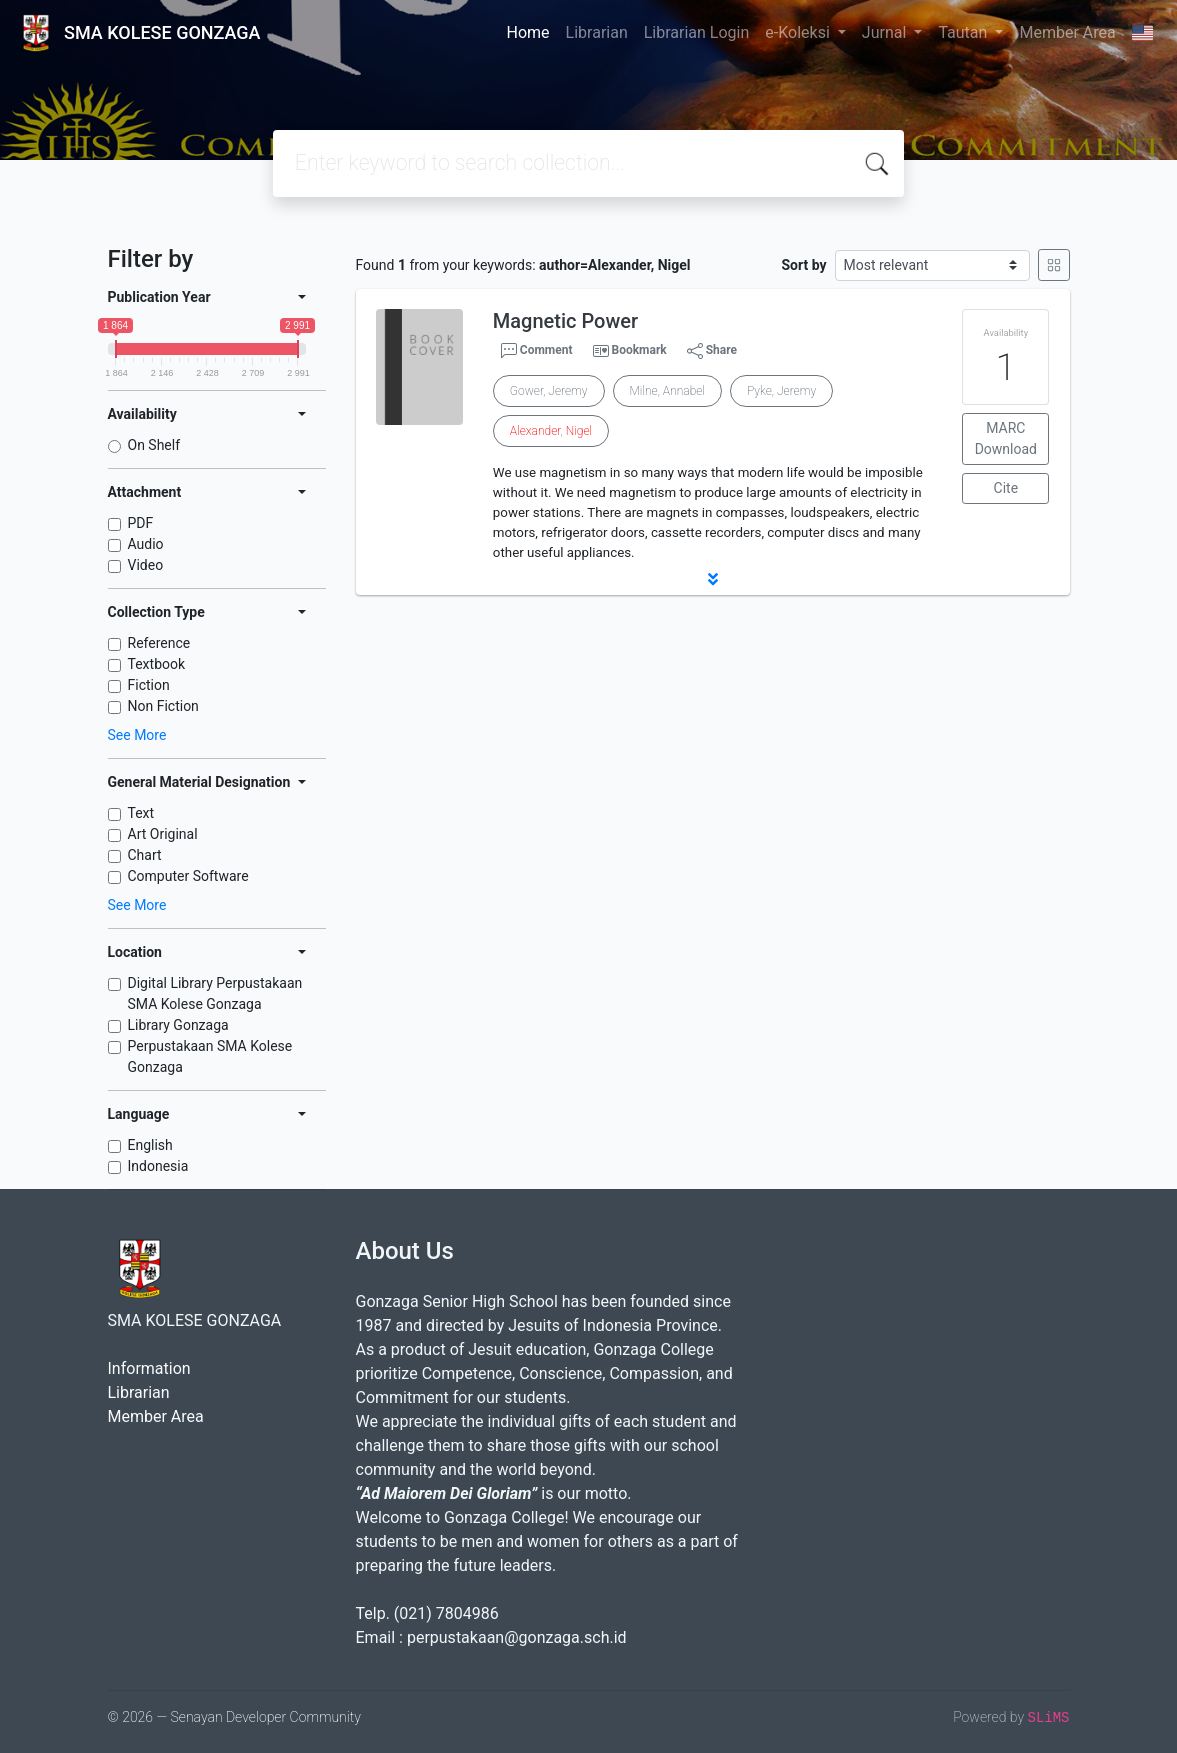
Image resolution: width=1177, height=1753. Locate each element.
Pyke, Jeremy (781, 391)
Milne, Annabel (667, 391)
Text (141, 813)
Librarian (597, 32)
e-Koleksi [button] (799, 32)
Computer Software (188, 876)
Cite (1006, 488)
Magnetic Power (565, 321)
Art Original (163, 834)
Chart (145, 855)
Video (146, 565)
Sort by (803, 265)
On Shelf (154, 445)
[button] (713, 579)
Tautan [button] (964, 32)
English (150, 1145)
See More (137, 735)
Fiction (149, 685)
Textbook (157, 664)
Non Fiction (163, 706)
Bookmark (638, 350)
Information (149, 1368)
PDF (141, 523)
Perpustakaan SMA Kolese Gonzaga (210, 1056)
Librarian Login (697, 32)
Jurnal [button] (886, 32)
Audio (146, 544)
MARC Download (1006, 438)
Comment (537, 351)
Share (712, 351)
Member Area (1067, 32)
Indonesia (158, 1166)
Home (528, 32)
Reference (159, 643)
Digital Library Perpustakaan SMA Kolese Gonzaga (215, 993)
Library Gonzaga (178, 1025)
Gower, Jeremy (549, 391)
